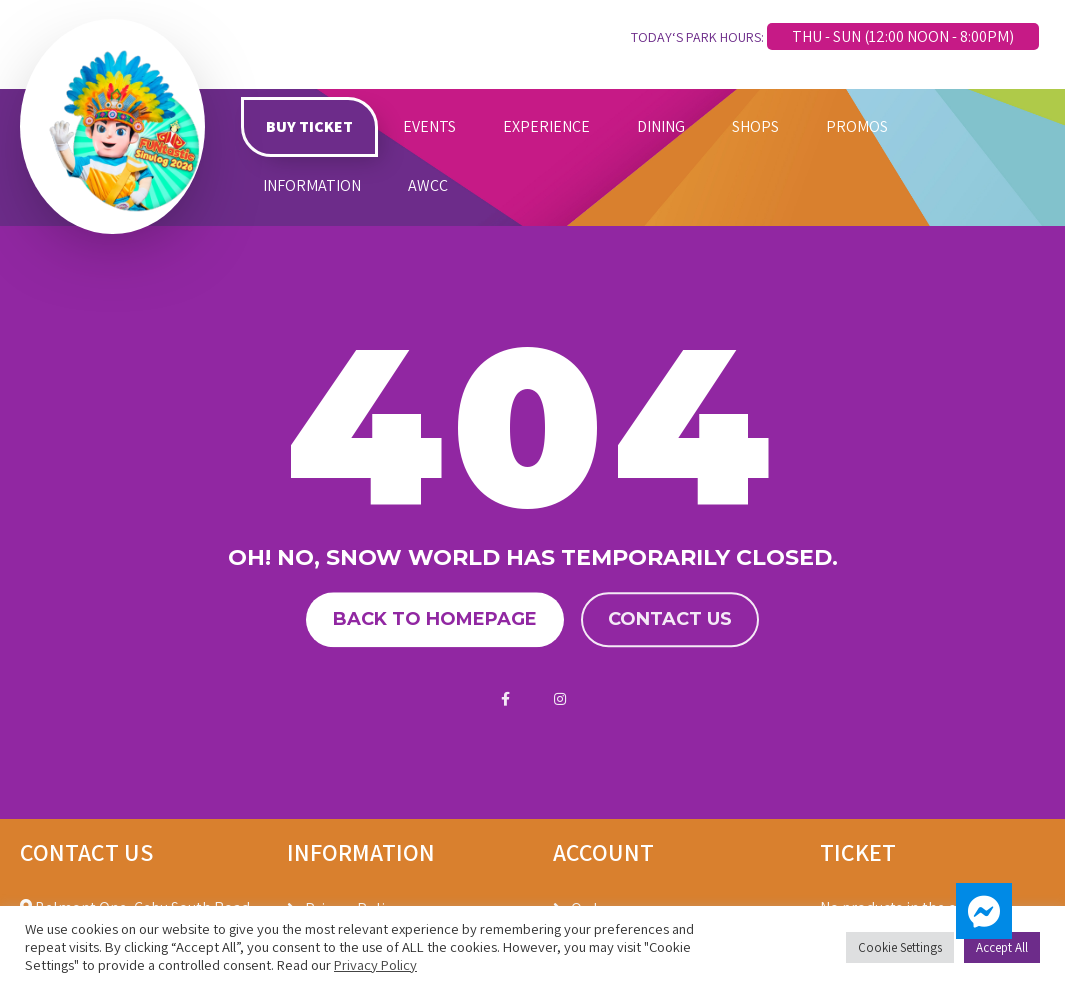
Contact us (670, 619)
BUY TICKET (309, 126)
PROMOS (857, 126)
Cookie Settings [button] (900, 947)
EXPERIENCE (546, 126)
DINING (661, 126)
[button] (984, 911)
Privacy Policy (375, 964)
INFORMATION (312, 185)
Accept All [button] (1002, 947)
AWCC (428, 185)
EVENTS (429, 126)
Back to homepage (435, 619)
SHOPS (755, 126)
